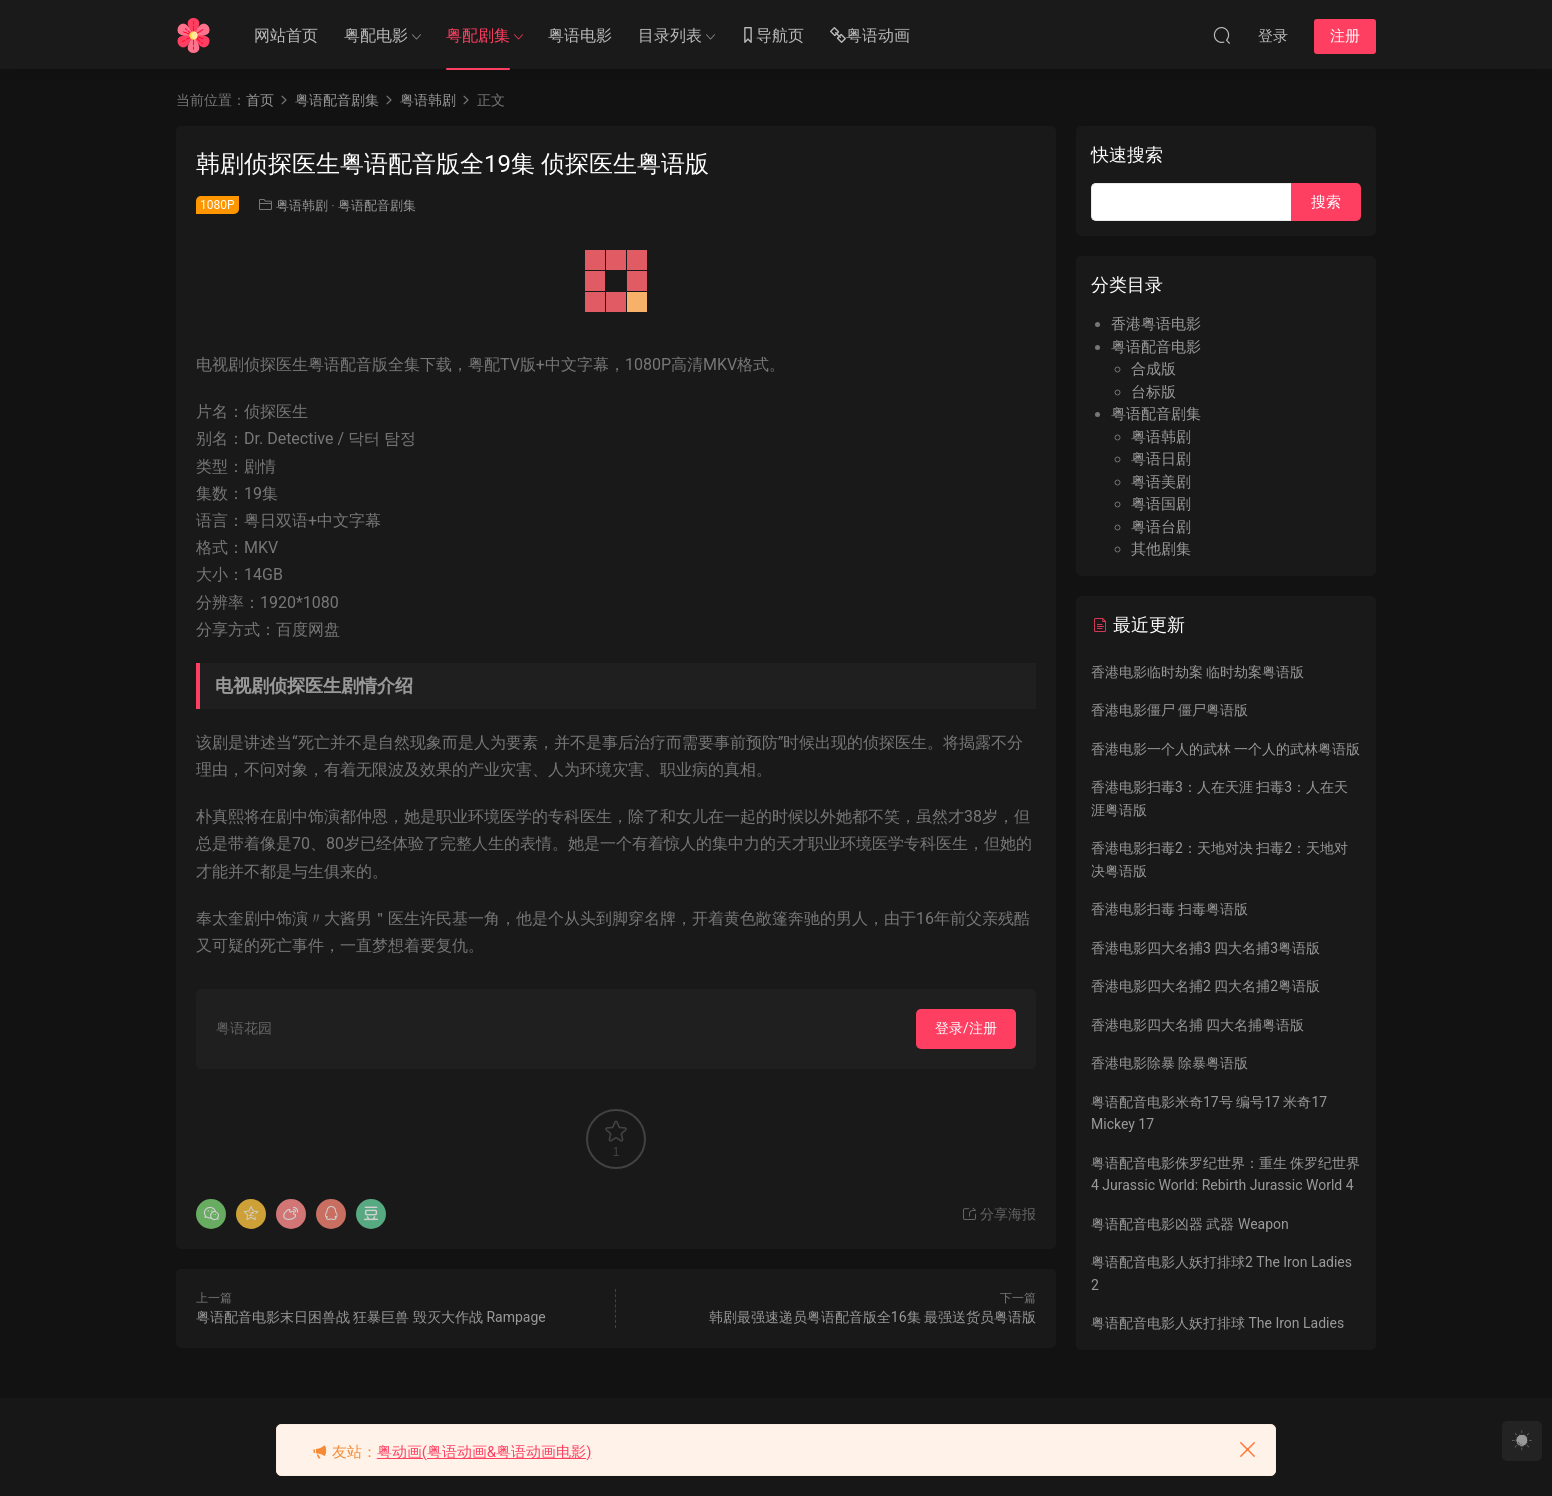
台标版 (1153, 392)
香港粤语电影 (1156, 324)
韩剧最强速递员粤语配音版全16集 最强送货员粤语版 (872, 1317)
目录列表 (670, 35)
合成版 (1153, 369)
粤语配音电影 (1156, 347)
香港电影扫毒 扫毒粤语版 (1169, 909)
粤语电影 (580, 35)
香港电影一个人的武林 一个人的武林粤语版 (1225, 749)
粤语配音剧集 (377, 205)
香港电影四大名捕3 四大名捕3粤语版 (1205, 948)
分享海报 (998, 1214)
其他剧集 (1161, 549)
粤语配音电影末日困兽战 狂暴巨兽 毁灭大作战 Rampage (371, 1317)
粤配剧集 (478, 35)
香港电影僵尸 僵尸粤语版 (1169, 710)
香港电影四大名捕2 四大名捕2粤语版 (1205, 986)
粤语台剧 (1161, 527)
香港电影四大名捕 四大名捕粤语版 (1197, 1025)
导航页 (772, 36)
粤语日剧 (1161, 459)
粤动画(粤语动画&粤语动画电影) (484, 1452)
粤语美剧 (1161, 482)
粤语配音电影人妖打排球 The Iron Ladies (1217, 1323)
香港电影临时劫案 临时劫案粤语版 (1197, 672)
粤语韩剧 (302, 205)
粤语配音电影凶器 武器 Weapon (1190, 1224)
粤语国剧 (1161, 504)
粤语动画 (870, 36)
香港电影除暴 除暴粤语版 (1169, 1063)
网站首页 (286, 35)
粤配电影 (376, 35)
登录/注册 (966, 1028)
